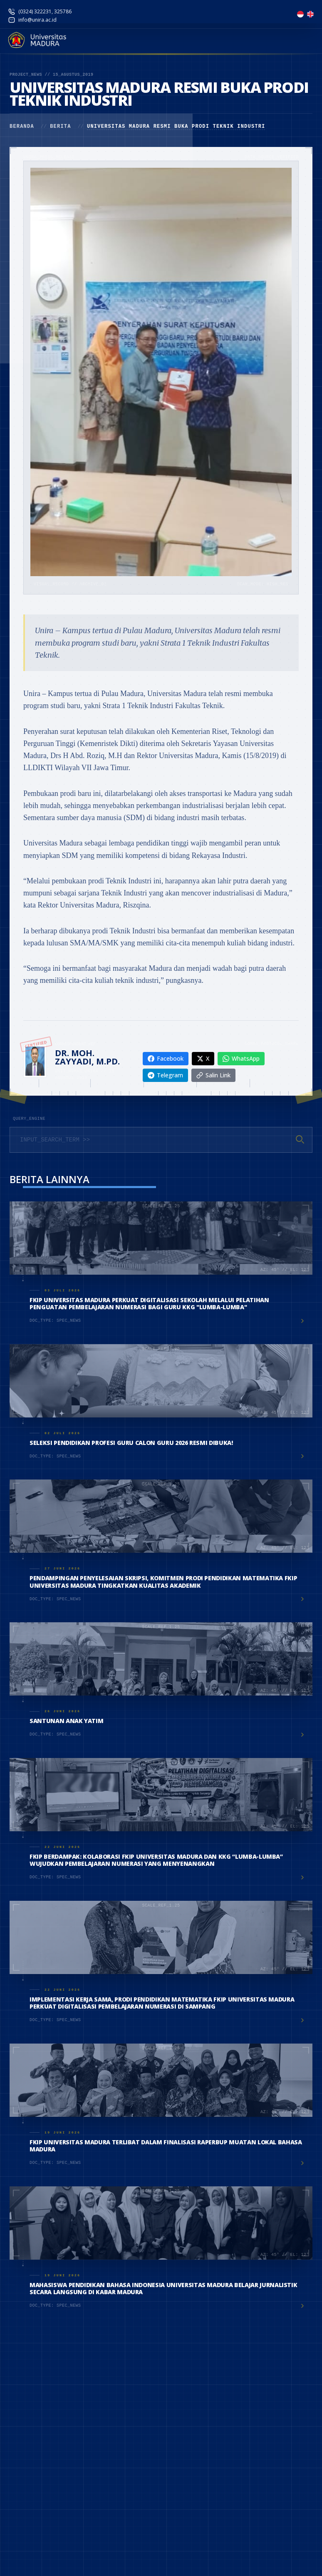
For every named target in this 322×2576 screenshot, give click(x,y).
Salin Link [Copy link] (213, 1075)
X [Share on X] (203, 1058)
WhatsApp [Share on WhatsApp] (241, 1058)
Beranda (22, 126)
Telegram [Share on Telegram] (165, 1075)
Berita (60, 126)
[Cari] (299, 1139)
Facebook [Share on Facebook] (165, 1058)
